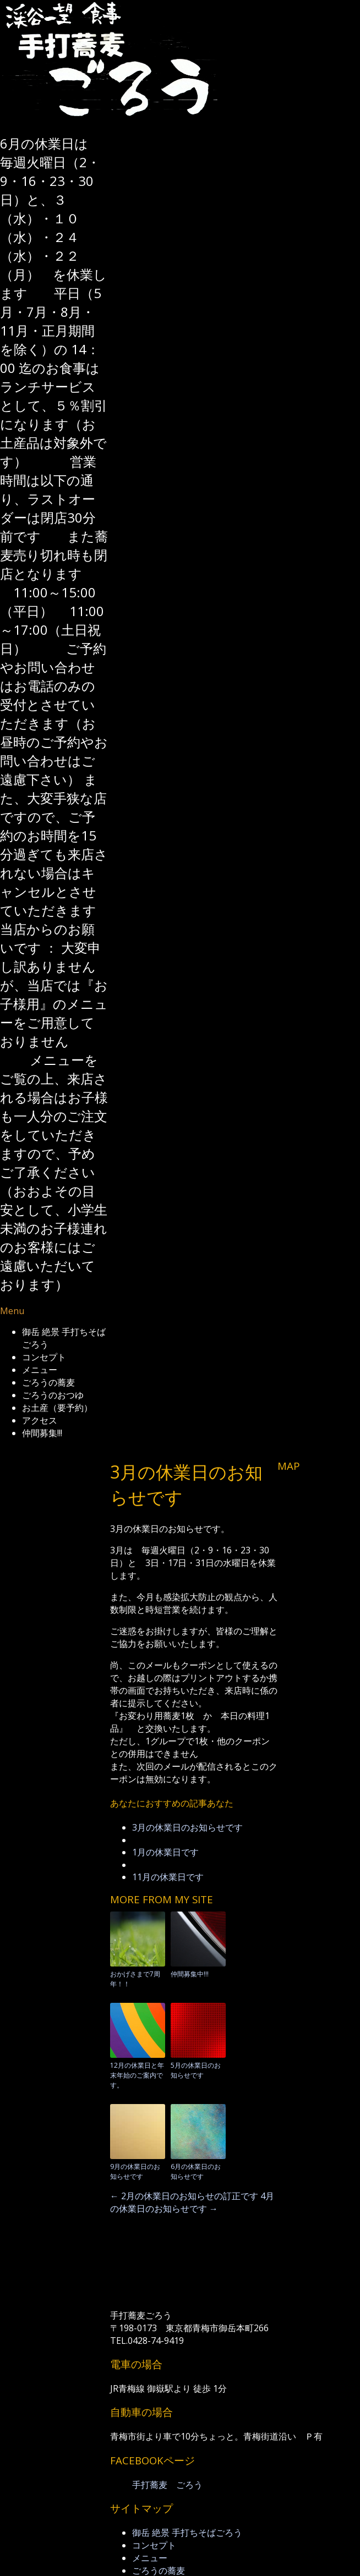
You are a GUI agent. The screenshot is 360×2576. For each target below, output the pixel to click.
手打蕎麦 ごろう (167, 2485)
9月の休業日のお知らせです (135, 2171)
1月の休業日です (165, 1852)
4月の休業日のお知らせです (192, 2202)
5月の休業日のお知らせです (196, 2070)
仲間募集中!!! (190, 1974)
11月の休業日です (168, 1877)
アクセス (39, 1420)
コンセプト (44, 1357)
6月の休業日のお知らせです (196, 2171)
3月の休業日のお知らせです (187, 1827)
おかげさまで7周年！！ (135, 1979)
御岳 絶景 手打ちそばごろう (187, 2532)
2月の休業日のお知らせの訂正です (184, 2196)
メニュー (39, 1370)
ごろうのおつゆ (53, 1395)
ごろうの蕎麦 (48, 1382)
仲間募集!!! (42, 1433)
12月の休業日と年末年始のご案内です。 (137, 2075)
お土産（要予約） (57, 1408)
